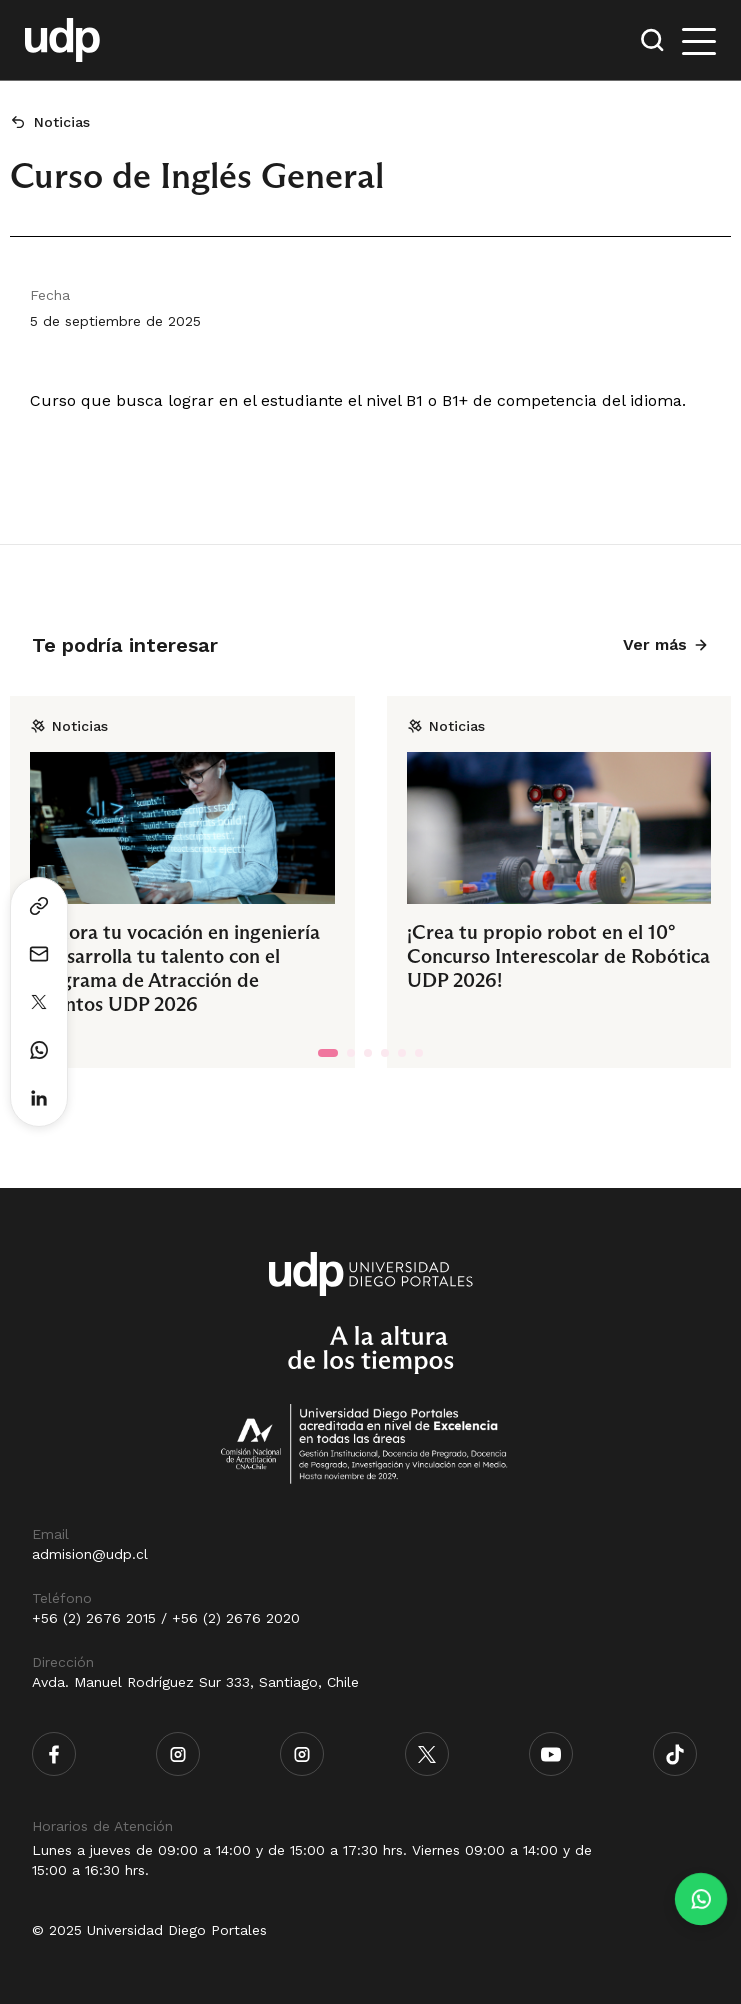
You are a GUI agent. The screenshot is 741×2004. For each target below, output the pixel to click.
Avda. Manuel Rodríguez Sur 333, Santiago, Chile (195, 1682)
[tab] (328, 1053)
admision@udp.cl (90, 1554)
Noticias (62, 122)
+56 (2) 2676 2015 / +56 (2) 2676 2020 (166, 1618)
